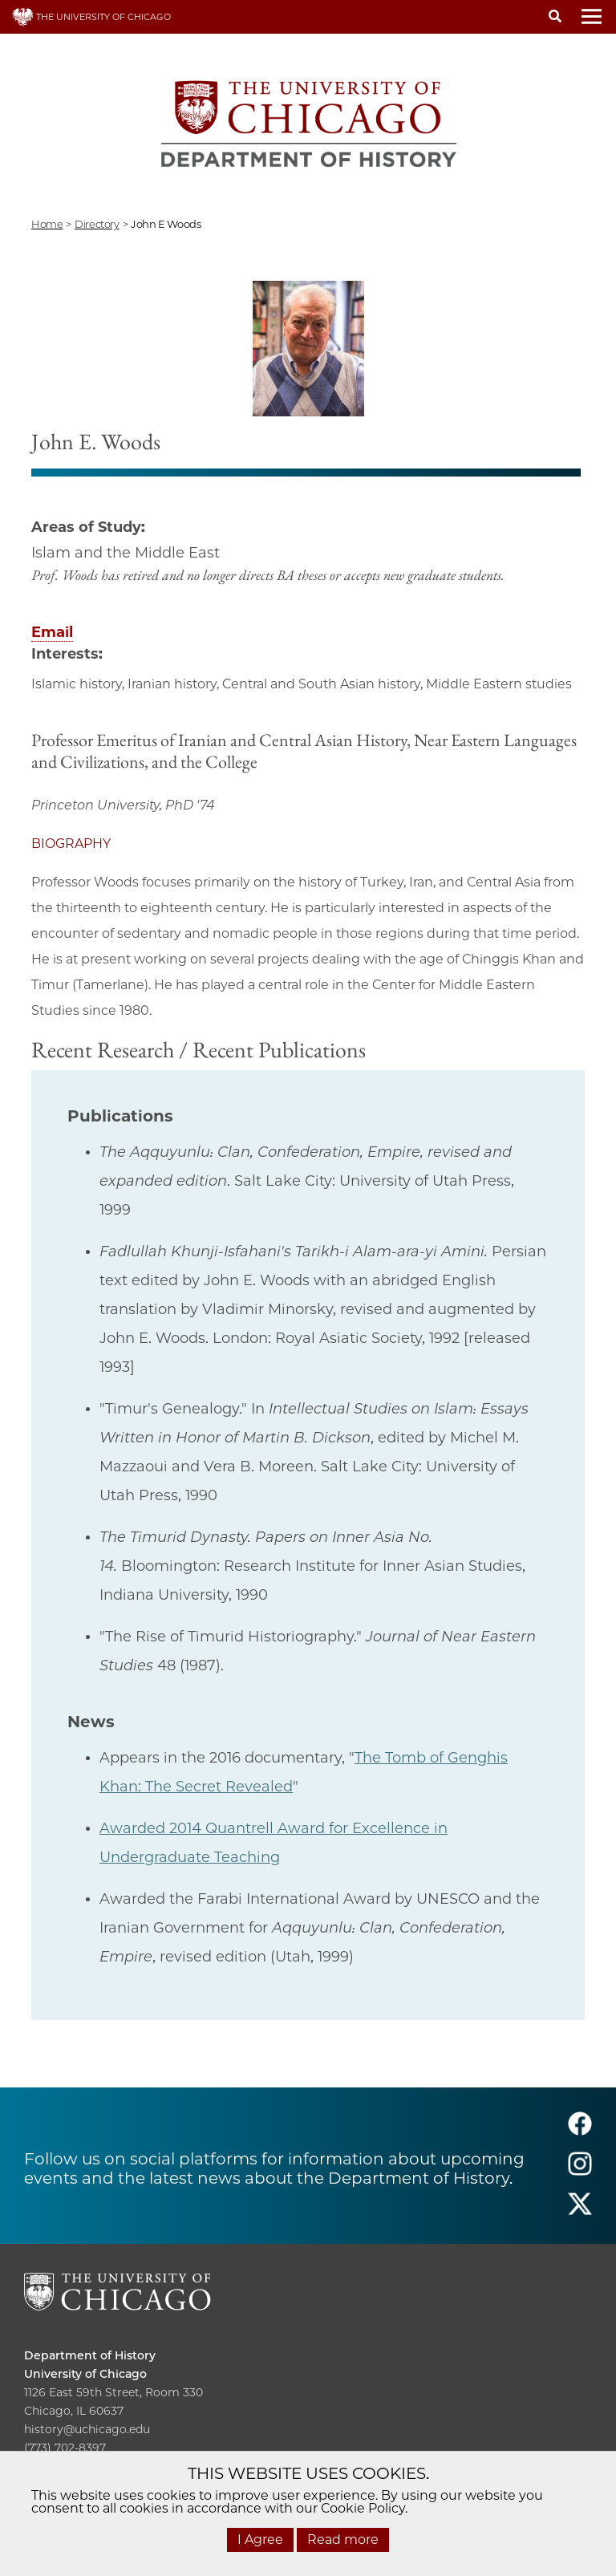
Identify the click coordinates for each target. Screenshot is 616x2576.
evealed (264, 1786)
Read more (343, 2539)
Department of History (90, 2355)
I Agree (260, 2539)
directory (97, 223)
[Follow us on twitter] (580, 2211)
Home (47, 223)
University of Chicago (85, 2374)
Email (52, 632)
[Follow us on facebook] (580, 2131)
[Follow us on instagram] (580, 2171)
